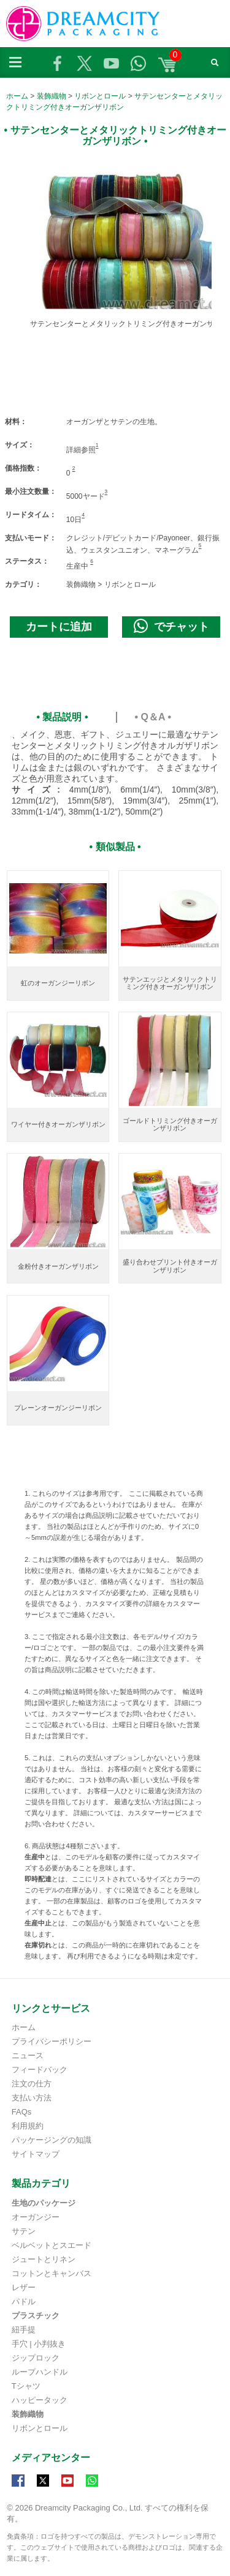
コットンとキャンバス (51, 2273)
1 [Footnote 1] (97, 445)
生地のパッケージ (43, 2203)
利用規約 (28, 2125)
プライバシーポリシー (51, 2041)
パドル (24, 2301)
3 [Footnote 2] (106, 491)
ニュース (28, 2055)
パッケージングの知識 (51, 2140)
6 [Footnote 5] (91, 561)
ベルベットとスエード (51, 2245)
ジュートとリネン (43, 2259)
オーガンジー (35, 2217)
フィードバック (39, 2069)
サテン (24, 2231)
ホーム (17, 96)
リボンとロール (100, 96)
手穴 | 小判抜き (39, 2343)
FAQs (22, 2111)
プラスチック (35, 2315)
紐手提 (24, 2329)
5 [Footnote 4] (200, 545)
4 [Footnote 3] (83, 515)
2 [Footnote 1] (73, 468)
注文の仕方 (32, 2083)
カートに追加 (59, 627)
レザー (24, 2287)
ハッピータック (39, 2400)
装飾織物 (51, 96)
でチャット (171, 626)
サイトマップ (35, 2154)
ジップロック (35, 2357)
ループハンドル (39, 2371)
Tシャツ (26, 2386)
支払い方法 (32, 2097)
